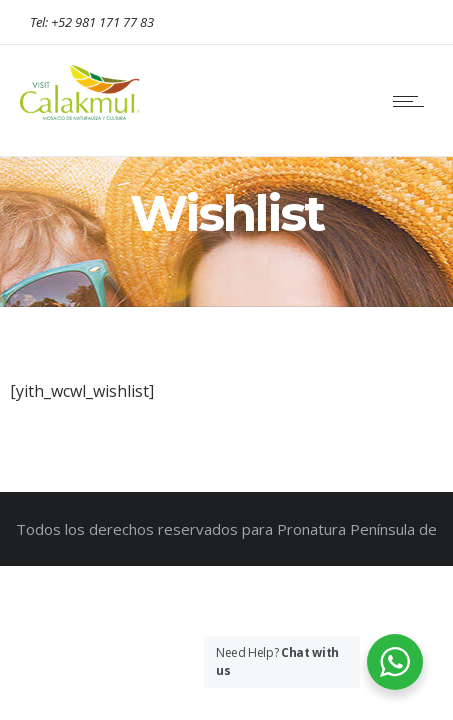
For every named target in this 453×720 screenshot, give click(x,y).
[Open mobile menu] (413, 101)
